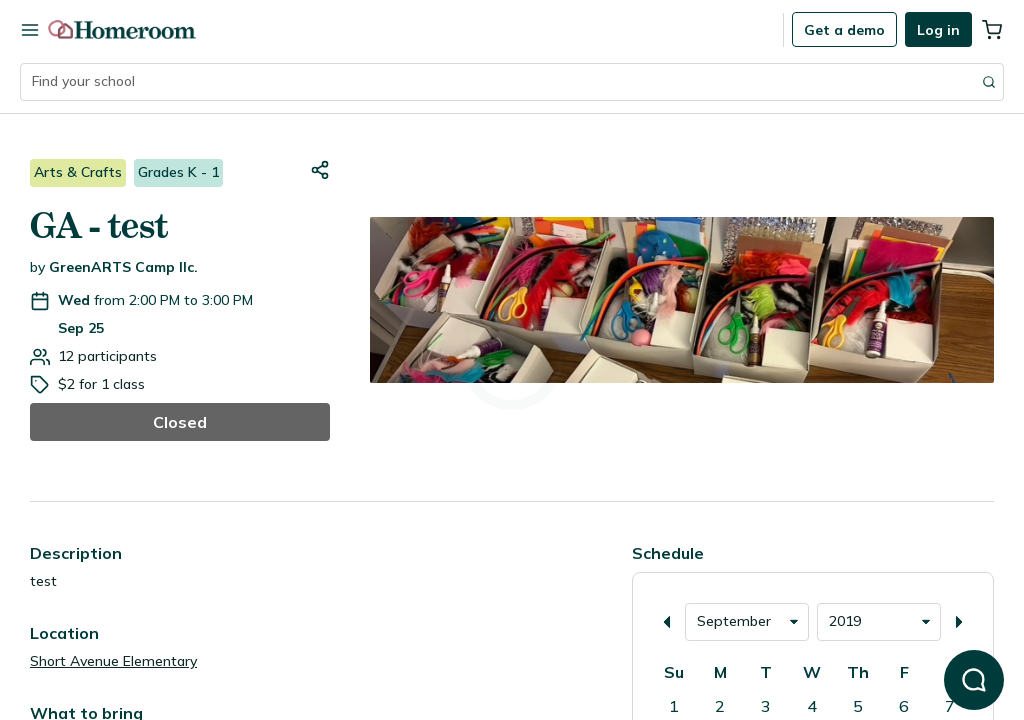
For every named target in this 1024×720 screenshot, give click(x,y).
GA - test (99, 225)
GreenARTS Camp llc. (123, 267)
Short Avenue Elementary (113, 661)
